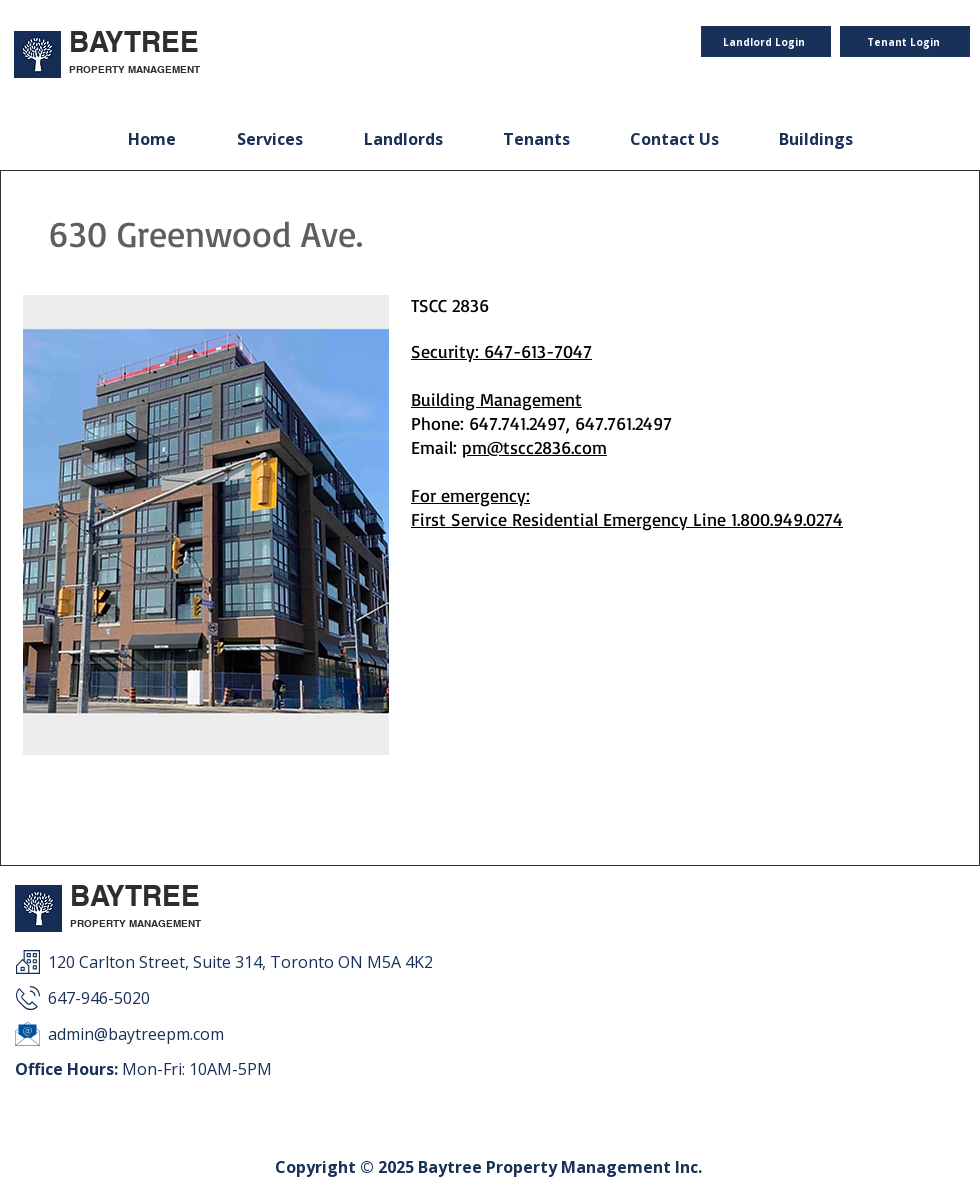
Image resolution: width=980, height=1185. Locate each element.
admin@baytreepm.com (136, 1034)
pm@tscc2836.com (534, 447)
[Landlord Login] (766, 41)
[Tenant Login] (905, 41)
